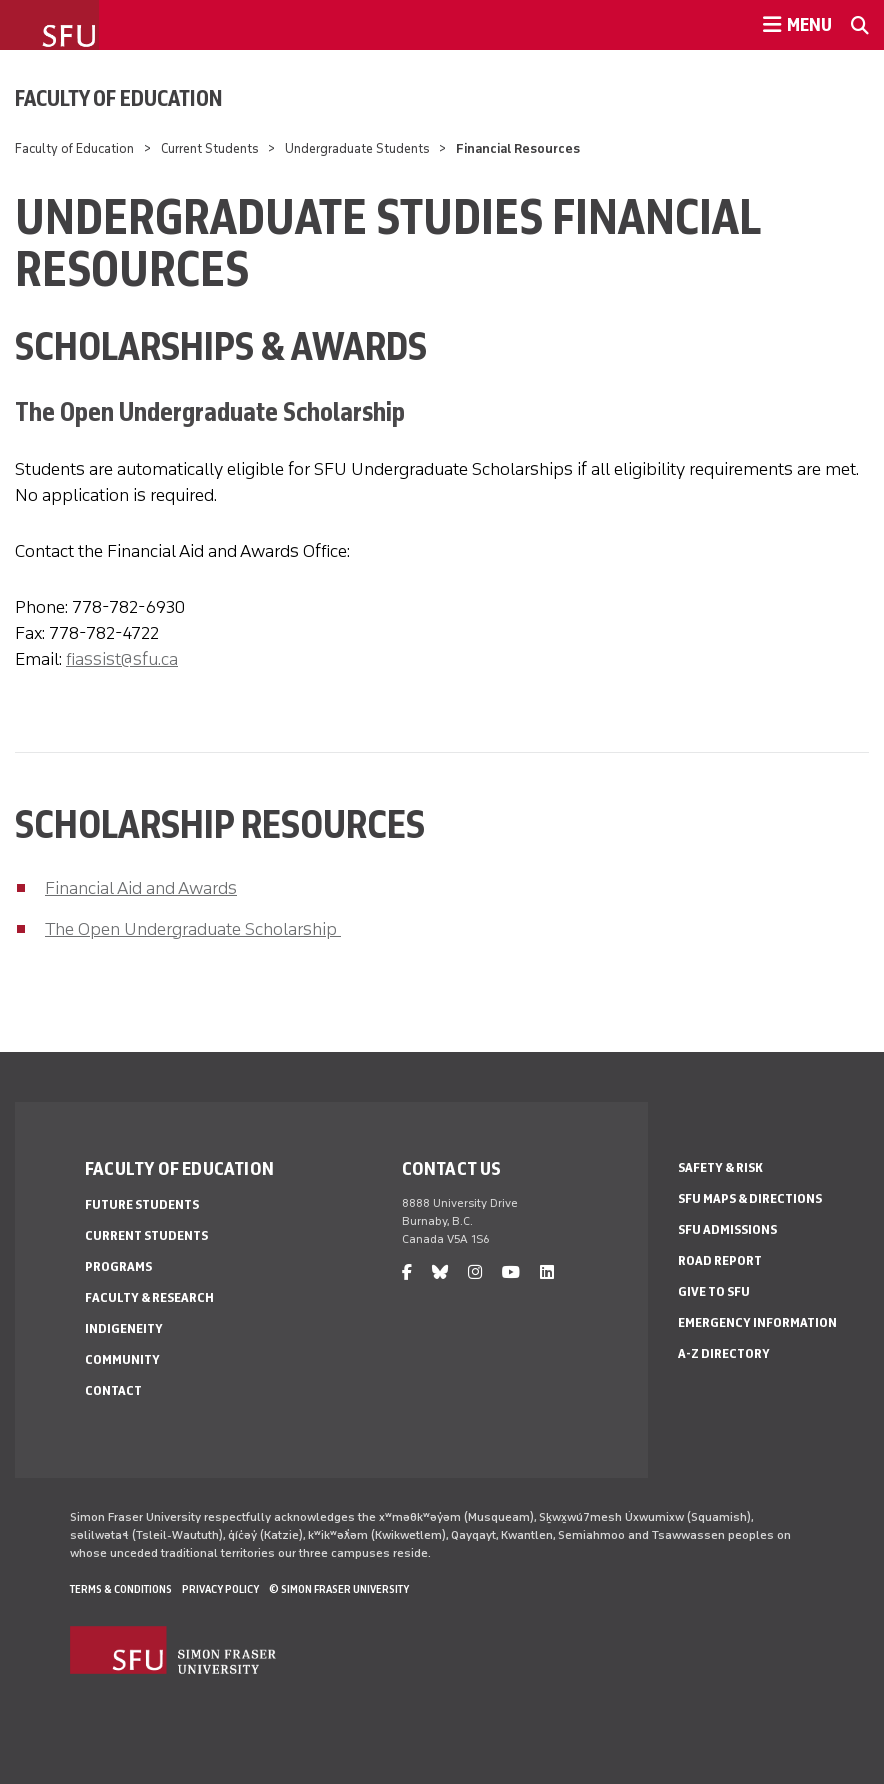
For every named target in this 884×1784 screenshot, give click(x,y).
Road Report (720, 1260)
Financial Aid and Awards (141, 888)
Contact (113, 1390)
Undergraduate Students (357, 148)
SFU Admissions (727, 1229)
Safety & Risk (720, 1167)
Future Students (142, 1204)
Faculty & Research (149, 1297)
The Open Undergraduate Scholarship (193, 929)
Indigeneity (124, 1328)
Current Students (210, 148)
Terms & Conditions (121, 1589)
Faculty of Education (119, 98)
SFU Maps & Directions (750, 1198)
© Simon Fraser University (339, 1589)
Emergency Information (757, 1322)
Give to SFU (714, 1291)
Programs (118, 1266)
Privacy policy (220, 1589)
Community (122, 1359)
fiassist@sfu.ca (122, 659)
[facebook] (407, 1272)
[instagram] (475, 1272)
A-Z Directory (724, 1353)
